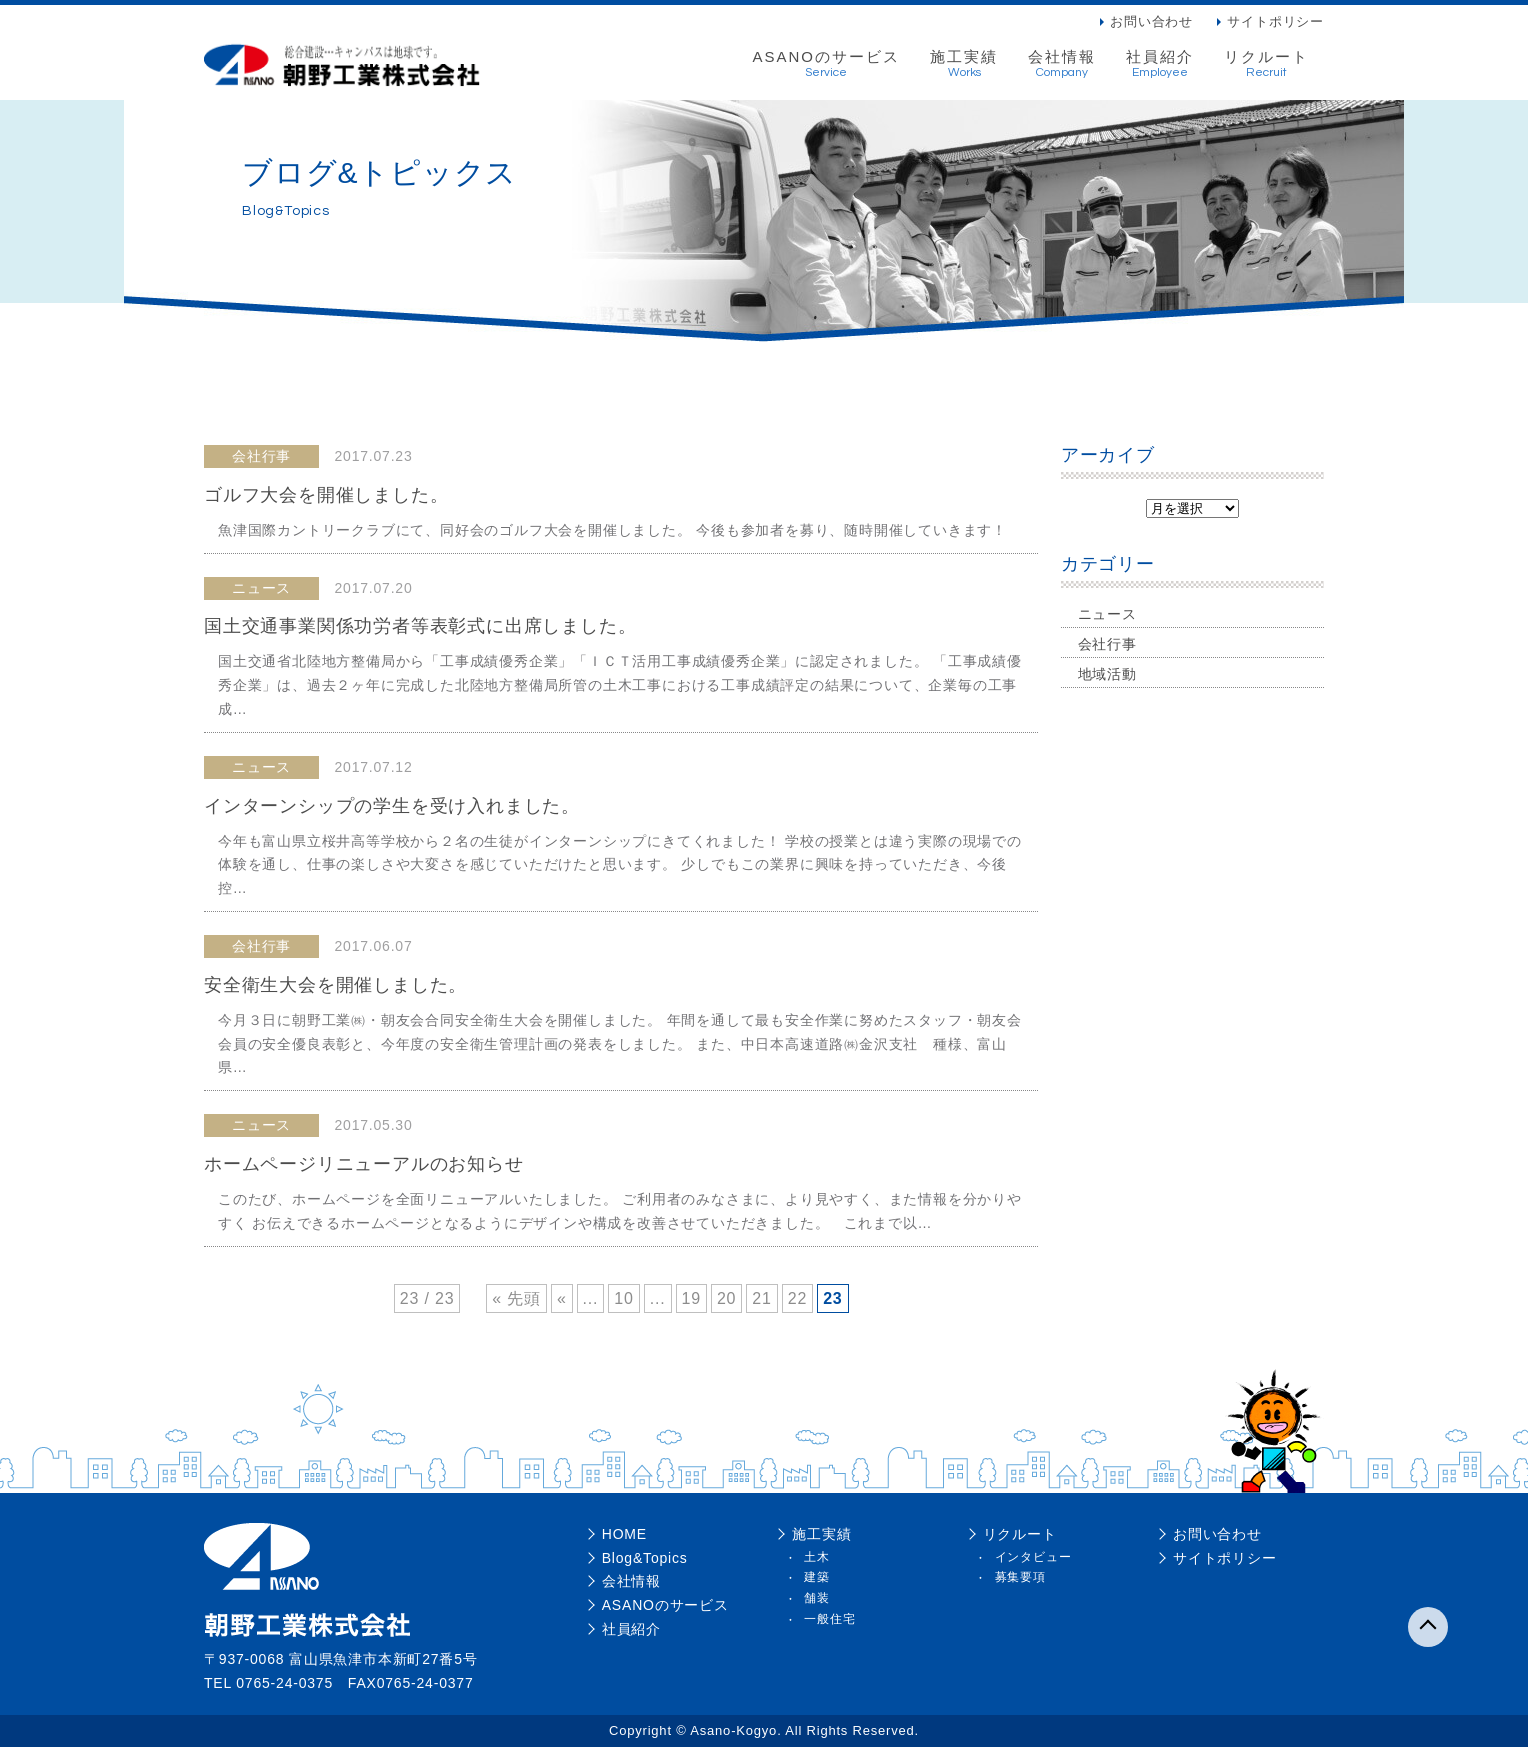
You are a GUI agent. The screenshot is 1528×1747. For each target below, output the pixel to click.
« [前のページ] (562, 1298)
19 (691, 1298)
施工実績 (964, 64)
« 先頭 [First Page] (516, 1298)
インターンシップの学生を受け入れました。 (392, 806)
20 (726, 1298)
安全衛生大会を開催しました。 (335, 985)
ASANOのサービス (826, 64)
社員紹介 (1160, 64)
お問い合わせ (1151, 21)
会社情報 (1062, 64)
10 (623, 1298)
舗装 (817, 1598)
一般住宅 (829, 1619)
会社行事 (1107, 644)
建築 (817, 1577)
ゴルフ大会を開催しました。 (326, 495)
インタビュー (1033, 1557)
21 (761, 1298)
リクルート (1266, 64)
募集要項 (1020, 1577)
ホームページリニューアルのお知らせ (364, 1164)
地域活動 (1107, 674)
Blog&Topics (645, 1558)
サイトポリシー (1275, 21)
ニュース (1107, 614)
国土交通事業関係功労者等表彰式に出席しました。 (420, 626)
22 (797, 1298)
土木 (817, 1557)
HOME (624, 1534)
